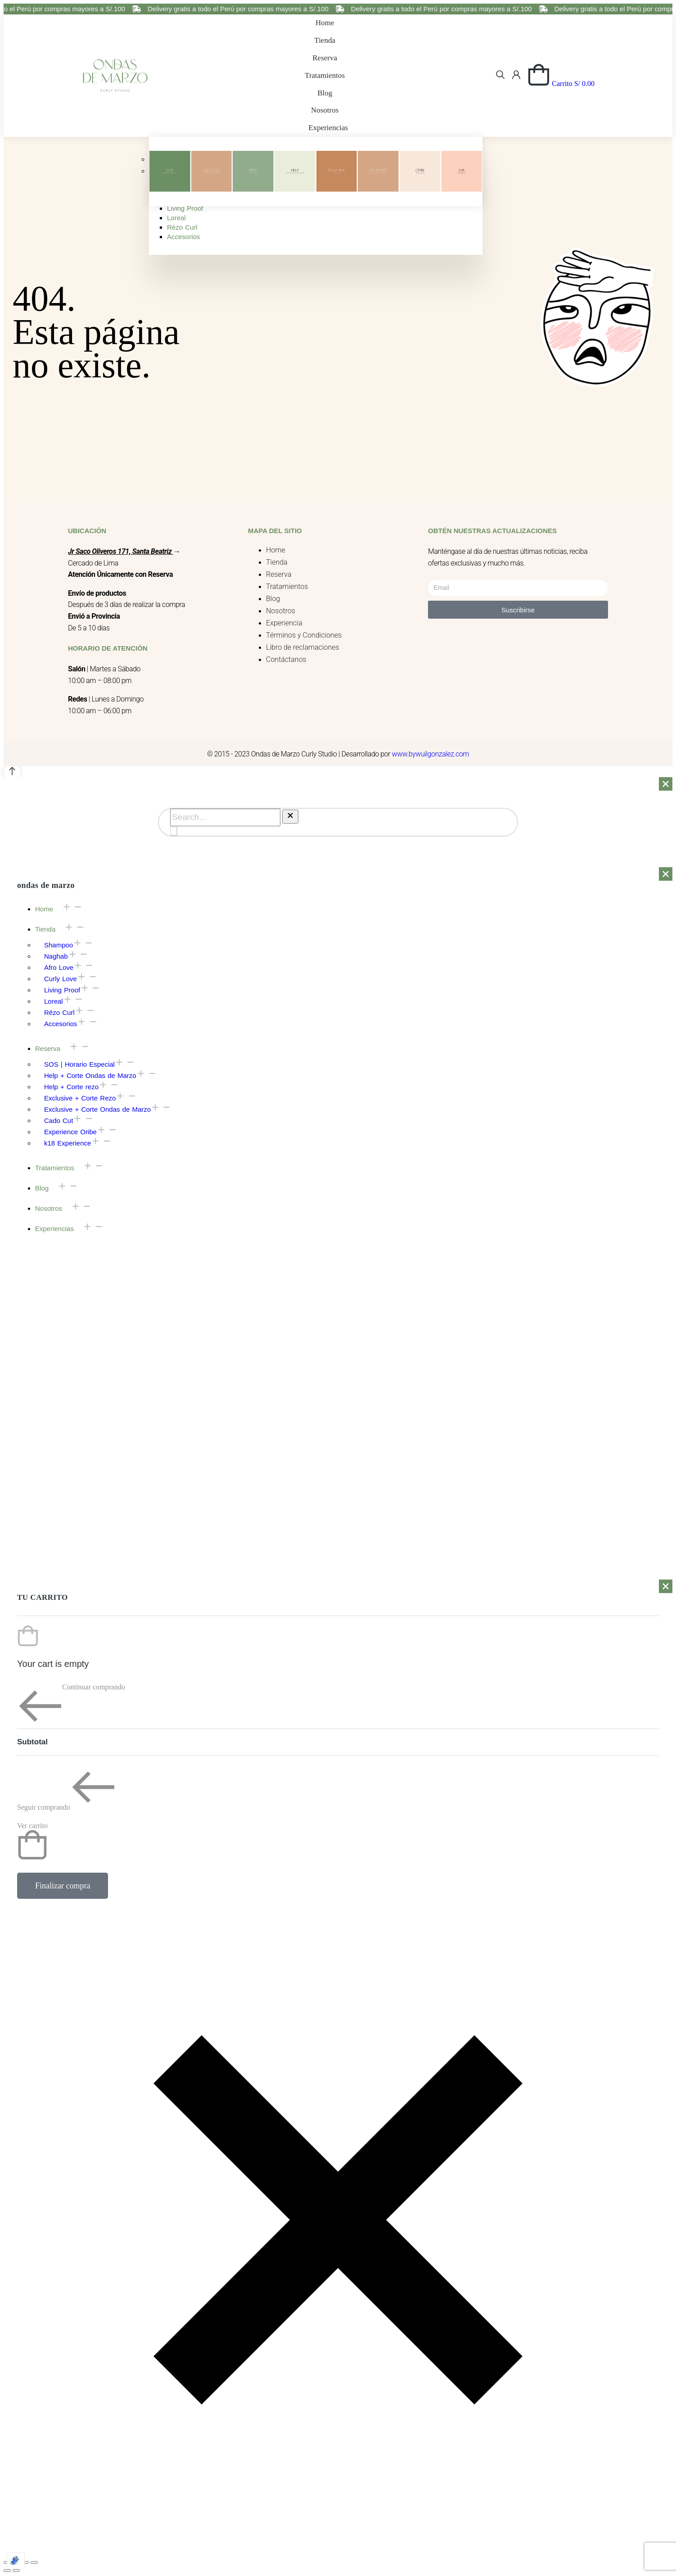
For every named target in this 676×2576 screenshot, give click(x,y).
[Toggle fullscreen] (25, 2562)
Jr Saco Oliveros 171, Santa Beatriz (119, 551)
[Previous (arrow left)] (7, 2570)
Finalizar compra (62, 1885)
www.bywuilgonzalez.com (430, 754)
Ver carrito (32, 1841)
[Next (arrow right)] (16, 2570)
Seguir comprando (66, 1788)
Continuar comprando (71, 1706)
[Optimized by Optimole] (16, 2560)
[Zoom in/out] (34, 2562)
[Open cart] (561, 83)
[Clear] (290, 817)
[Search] (173, 831)
